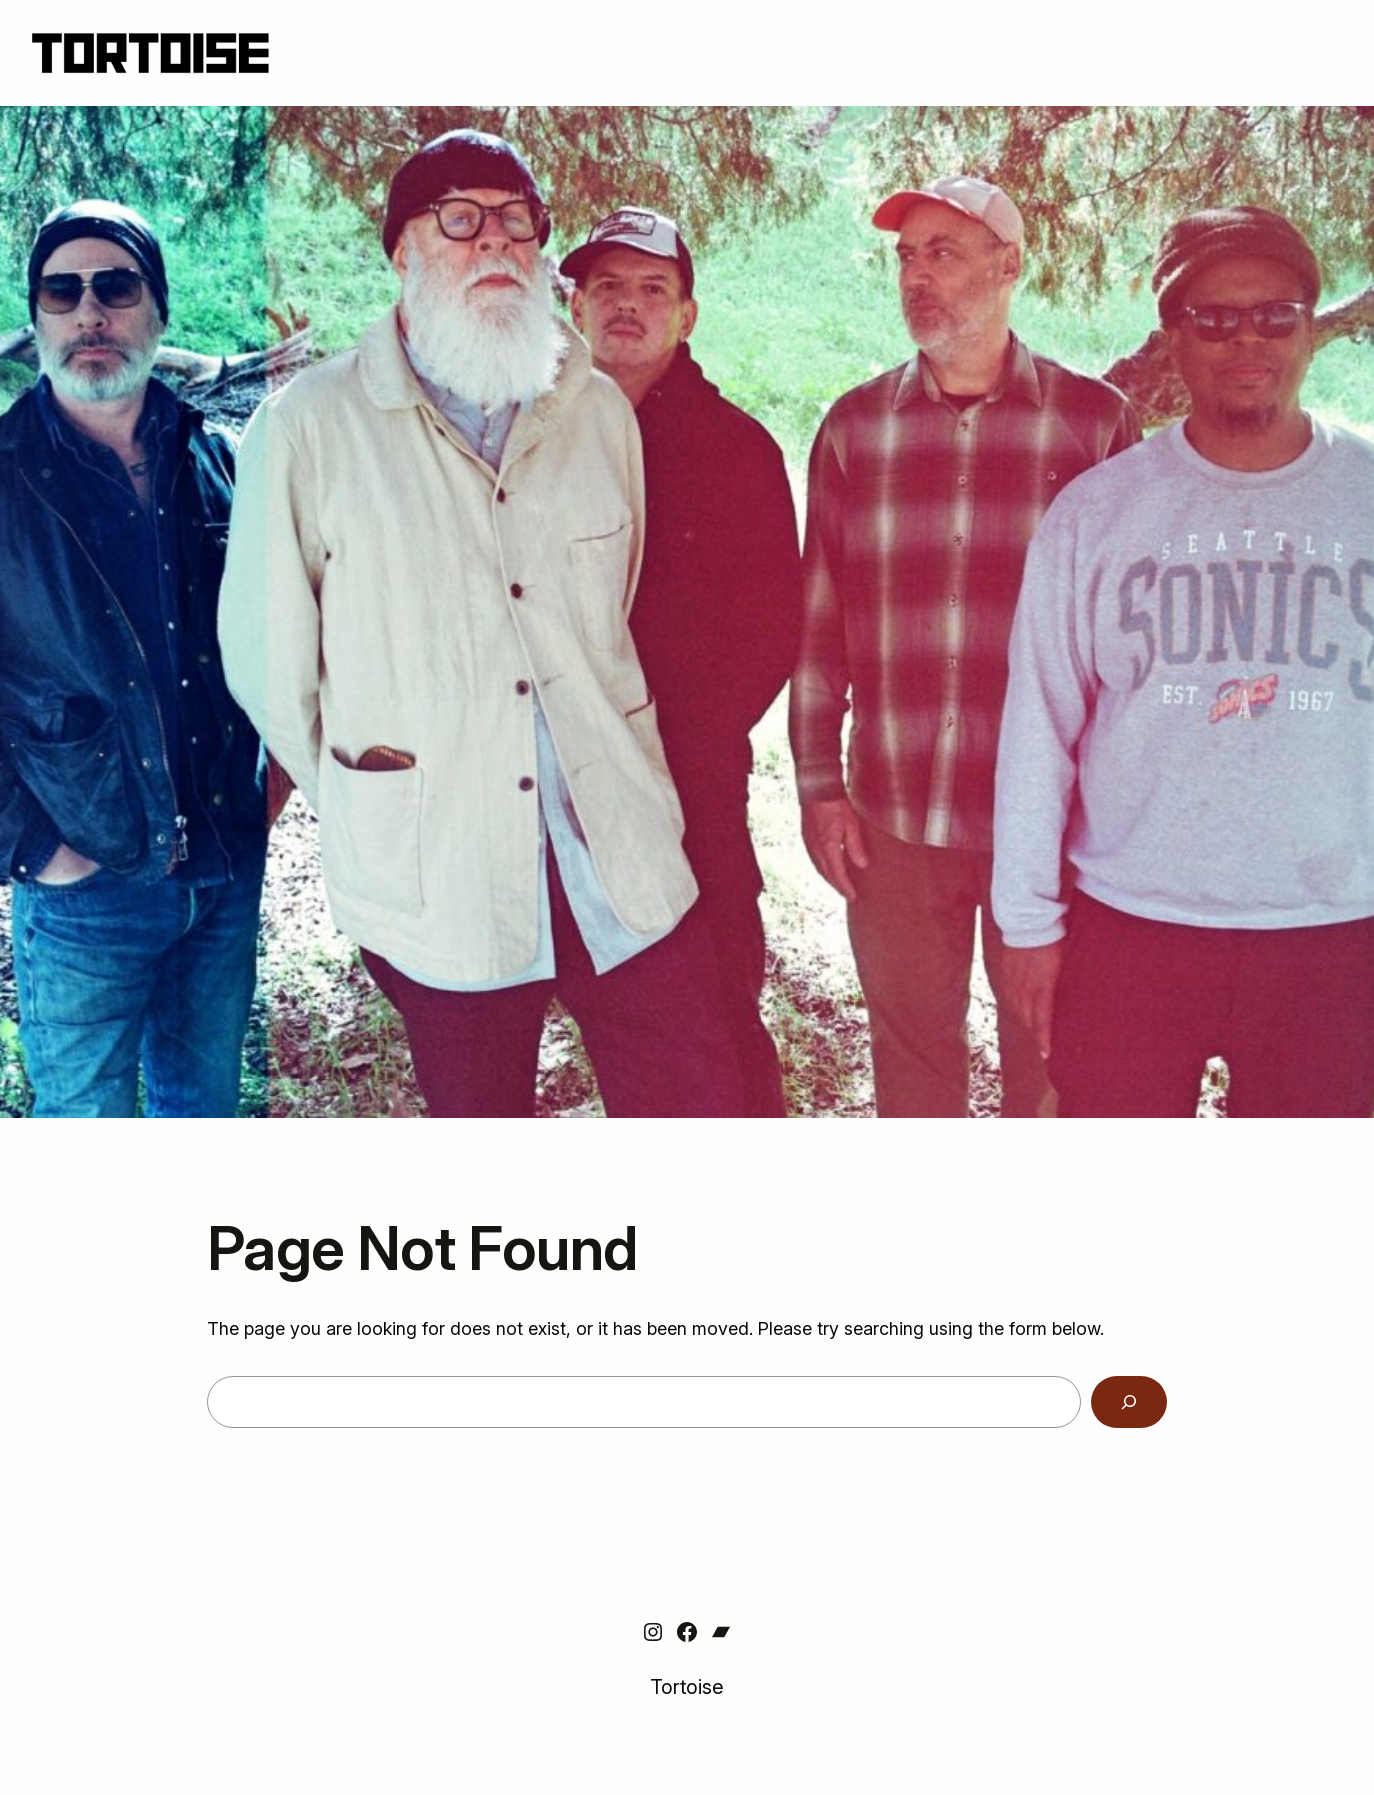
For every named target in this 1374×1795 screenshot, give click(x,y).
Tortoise (687, 1687)
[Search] (1129, 1402)
